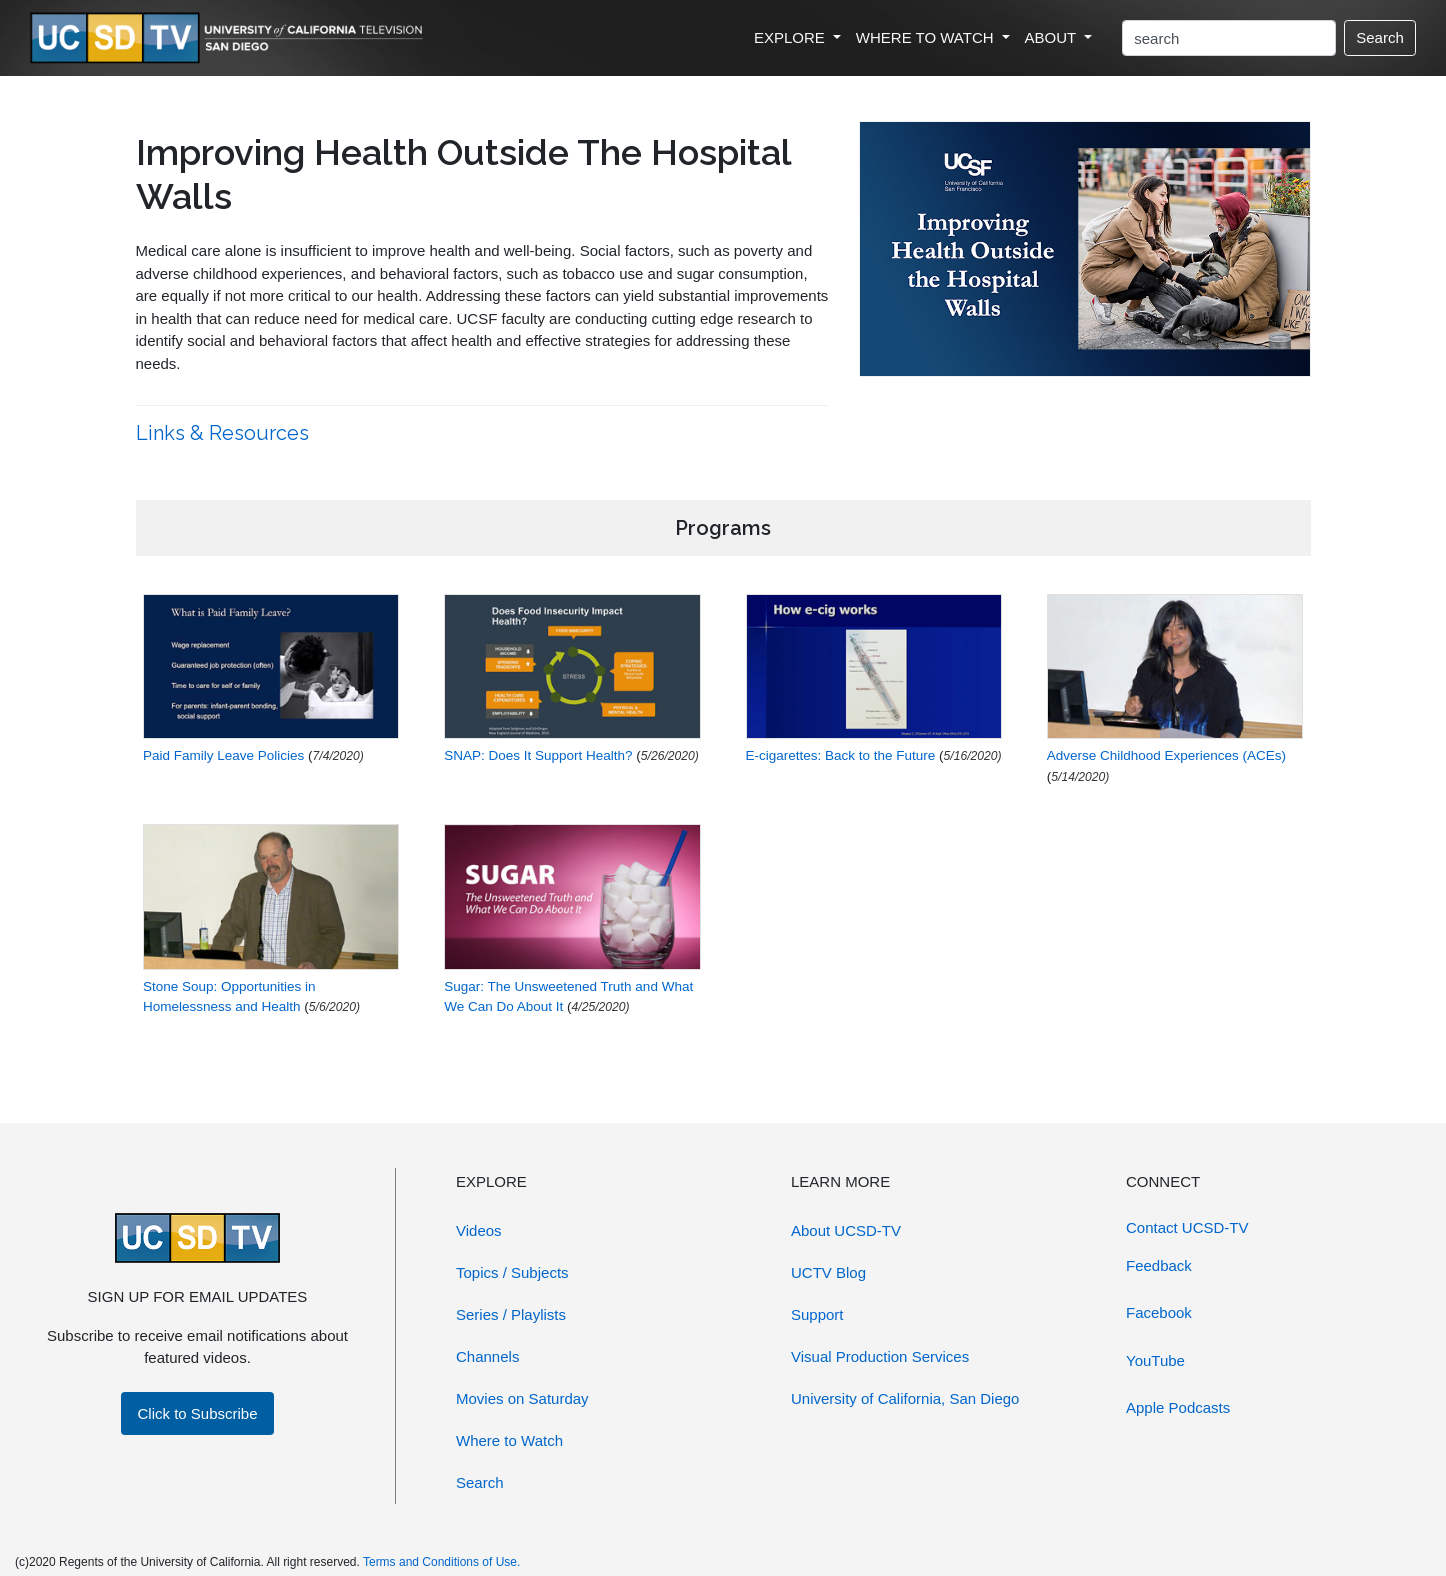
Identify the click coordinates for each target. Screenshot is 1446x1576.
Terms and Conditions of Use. (441, 1562)
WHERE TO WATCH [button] (927, 37)
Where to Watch (509, 1440)
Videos (479, 1230)
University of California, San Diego (905, 1398)
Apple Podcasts (1178, 1407)
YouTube (1155, 1360)
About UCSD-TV (846, 1230)
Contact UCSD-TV (1187, 1227)
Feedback (1159, 1265)
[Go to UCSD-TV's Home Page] (230, 38)
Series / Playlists (511, 1314)
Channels (487, 1356)
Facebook (1159, 1312)
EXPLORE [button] (791, 37)
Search (1380, 37)
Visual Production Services (880, 1356)
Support (817, 1314)
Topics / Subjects (512, 1272)
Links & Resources (225, 433)
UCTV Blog (828, 1272)
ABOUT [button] (1053, 37)
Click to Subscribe (197, 1413)
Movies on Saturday (522, 1398)
